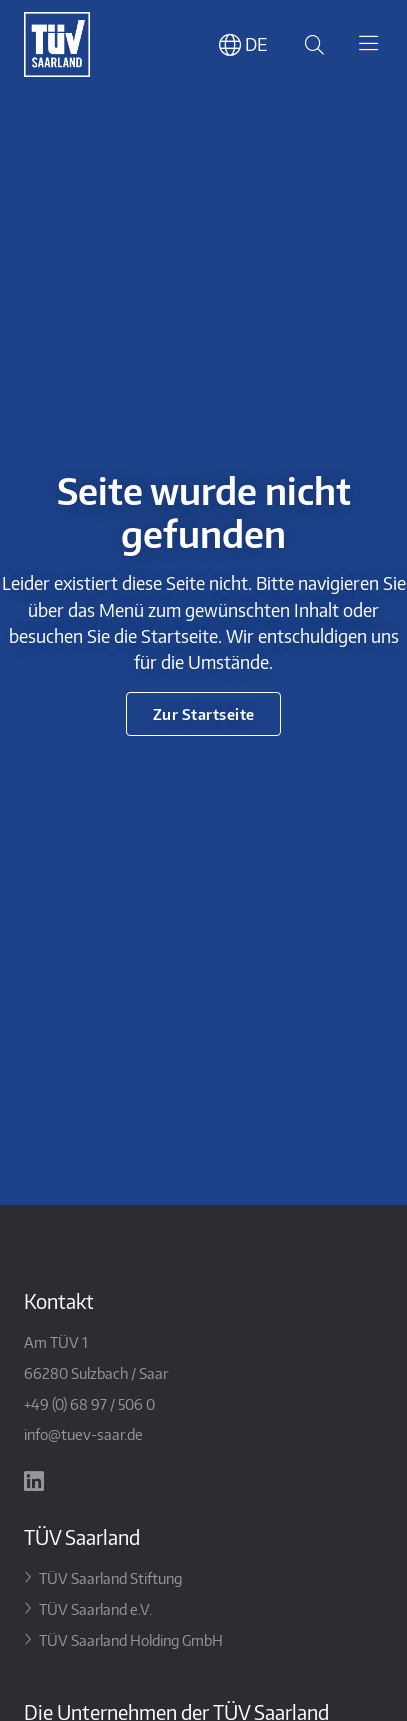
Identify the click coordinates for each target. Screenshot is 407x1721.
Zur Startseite (204, 713)
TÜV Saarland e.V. (95, 1608)
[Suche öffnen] (311, 44)
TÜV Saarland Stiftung (110, 1577)
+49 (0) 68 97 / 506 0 (89, 1403)
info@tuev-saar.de (83, 1433)
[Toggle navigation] (368, 45)
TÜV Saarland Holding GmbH (131, 1639)
